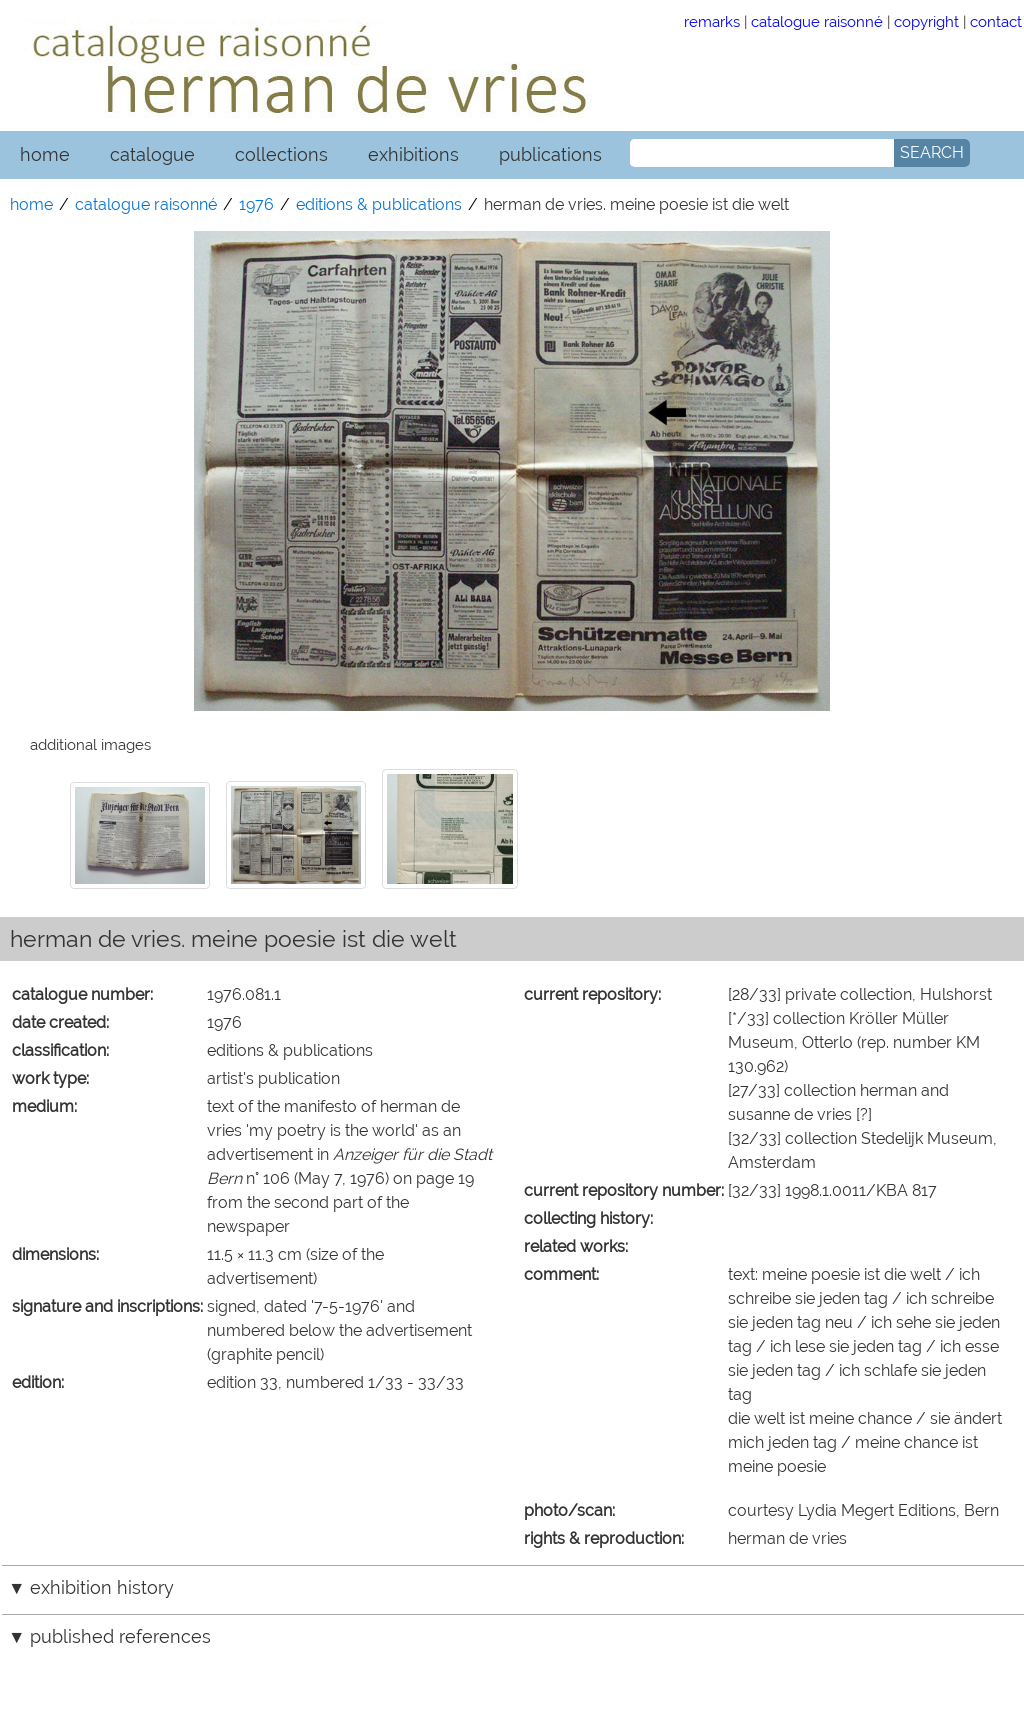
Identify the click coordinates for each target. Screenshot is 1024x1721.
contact (996, 21)
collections (281, 154)
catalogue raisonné (817, 21)
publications (550, 154)
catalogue (152, 154)
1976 (256, 204)
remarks (712, 21)
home (45, 154)
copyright (926, 21)
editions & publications (379, 204)
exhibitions (413, 154)
